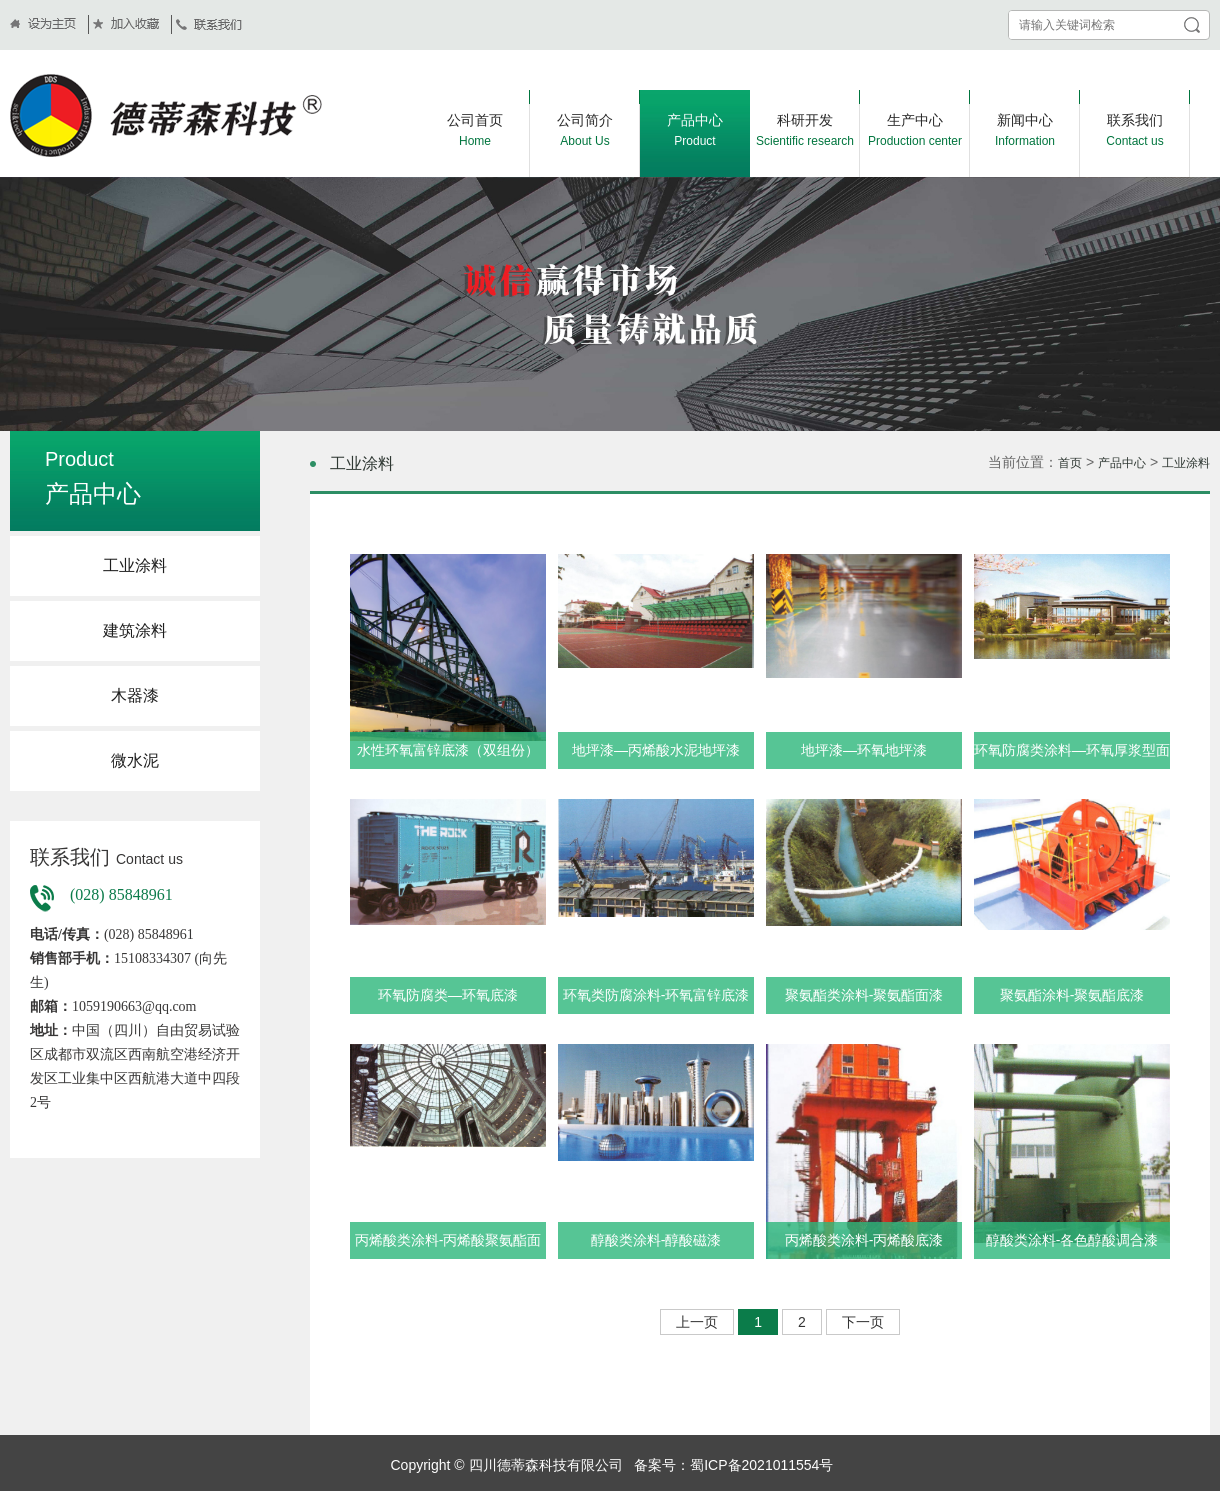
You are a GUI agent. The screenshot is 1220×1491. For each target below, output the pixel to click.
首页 (1070, 463)
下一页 (863, 1322)
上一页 (697, 1322)
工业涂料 (135, 565)
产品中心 (1122, 463)
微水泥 (135, 760)
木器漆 (135, 695)
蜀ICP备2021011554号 (761, 1465)
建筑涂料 (135, 630)
